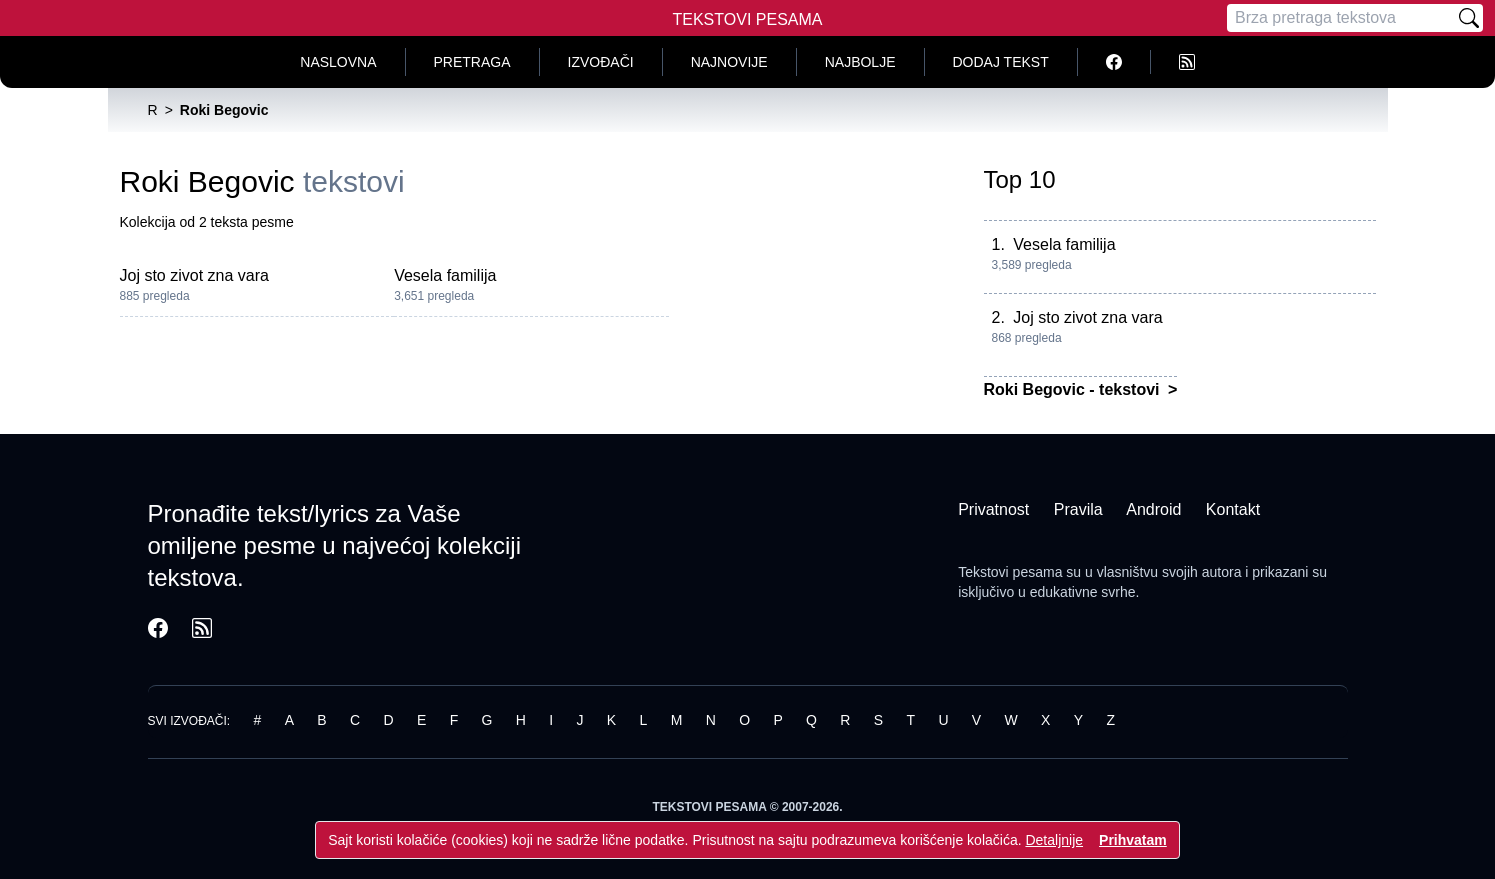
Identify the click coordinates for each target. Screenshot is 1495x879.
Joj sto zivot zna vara (194, 275)
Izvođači (601, 62)
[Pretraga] (1341, 18)
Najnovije (729, 62)
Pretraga (472, 62)
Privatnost (993, 509)
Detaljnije (1054, 840)
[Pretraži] (1469, 18)
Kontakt (1233, 509)
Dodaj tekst (1001, 62)
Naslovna (338, 62)
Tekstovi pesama (1010, 572)
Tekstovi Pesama (748, 19)
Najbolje (860, 62)
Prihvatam (1133, 840)
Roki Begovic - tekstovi (1074, 389)
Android (1153, 509)
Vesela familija (445, 275)
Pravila (1078, 509)
